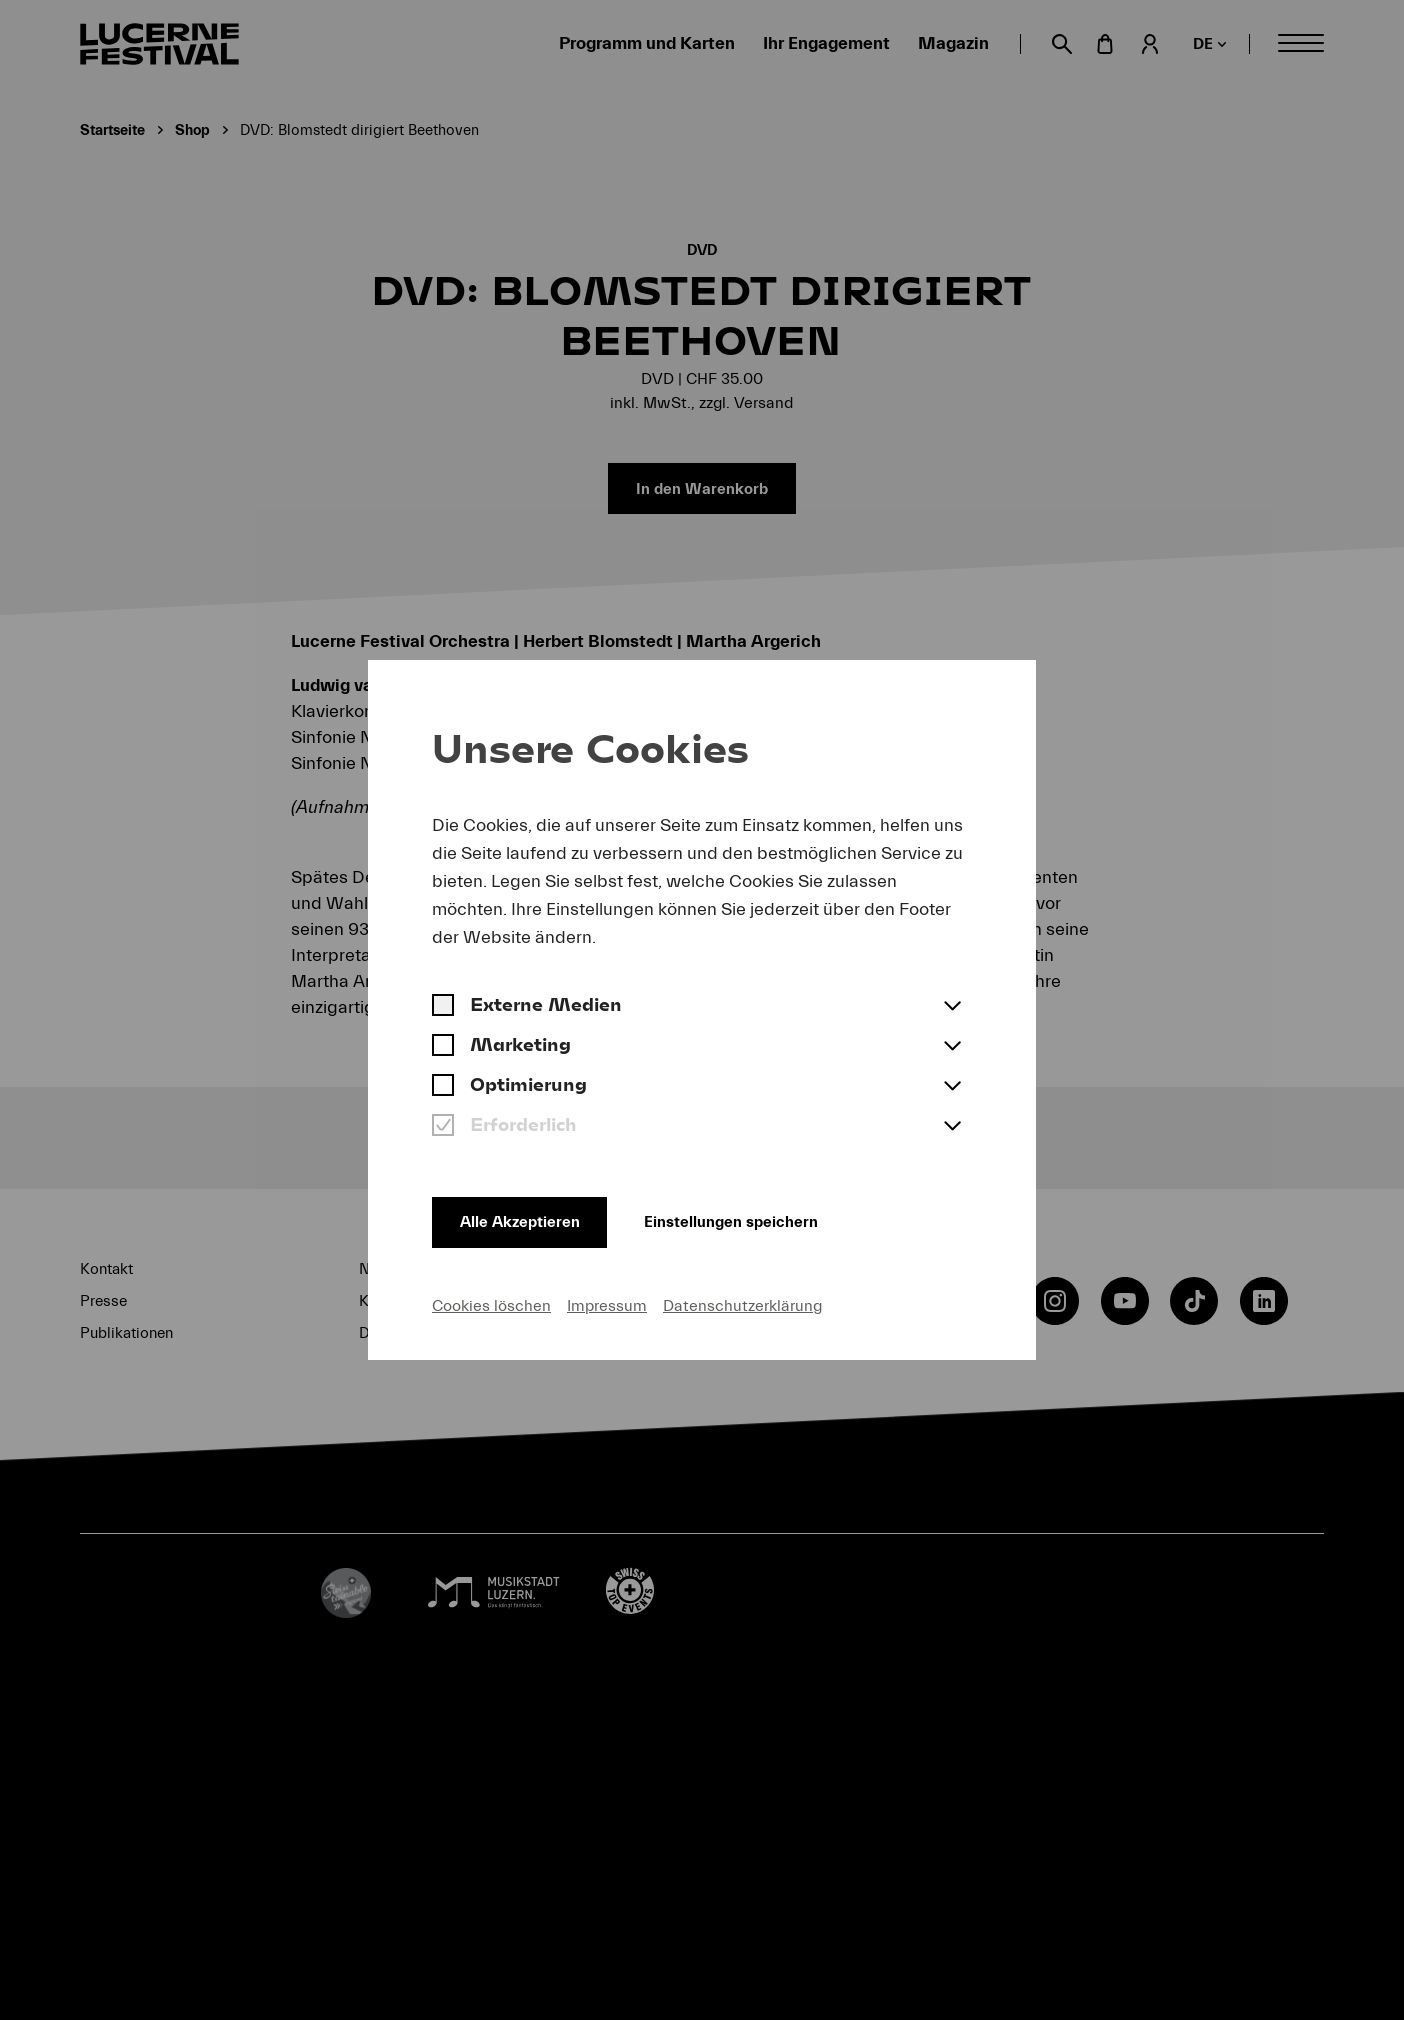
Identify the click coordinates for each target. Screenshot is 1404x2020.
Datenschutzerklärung (742, 1304)
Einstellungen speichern (755, 1218)
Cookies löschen (491, 1304)
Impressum (607, 1304)
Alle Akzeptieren (524, 1218)
